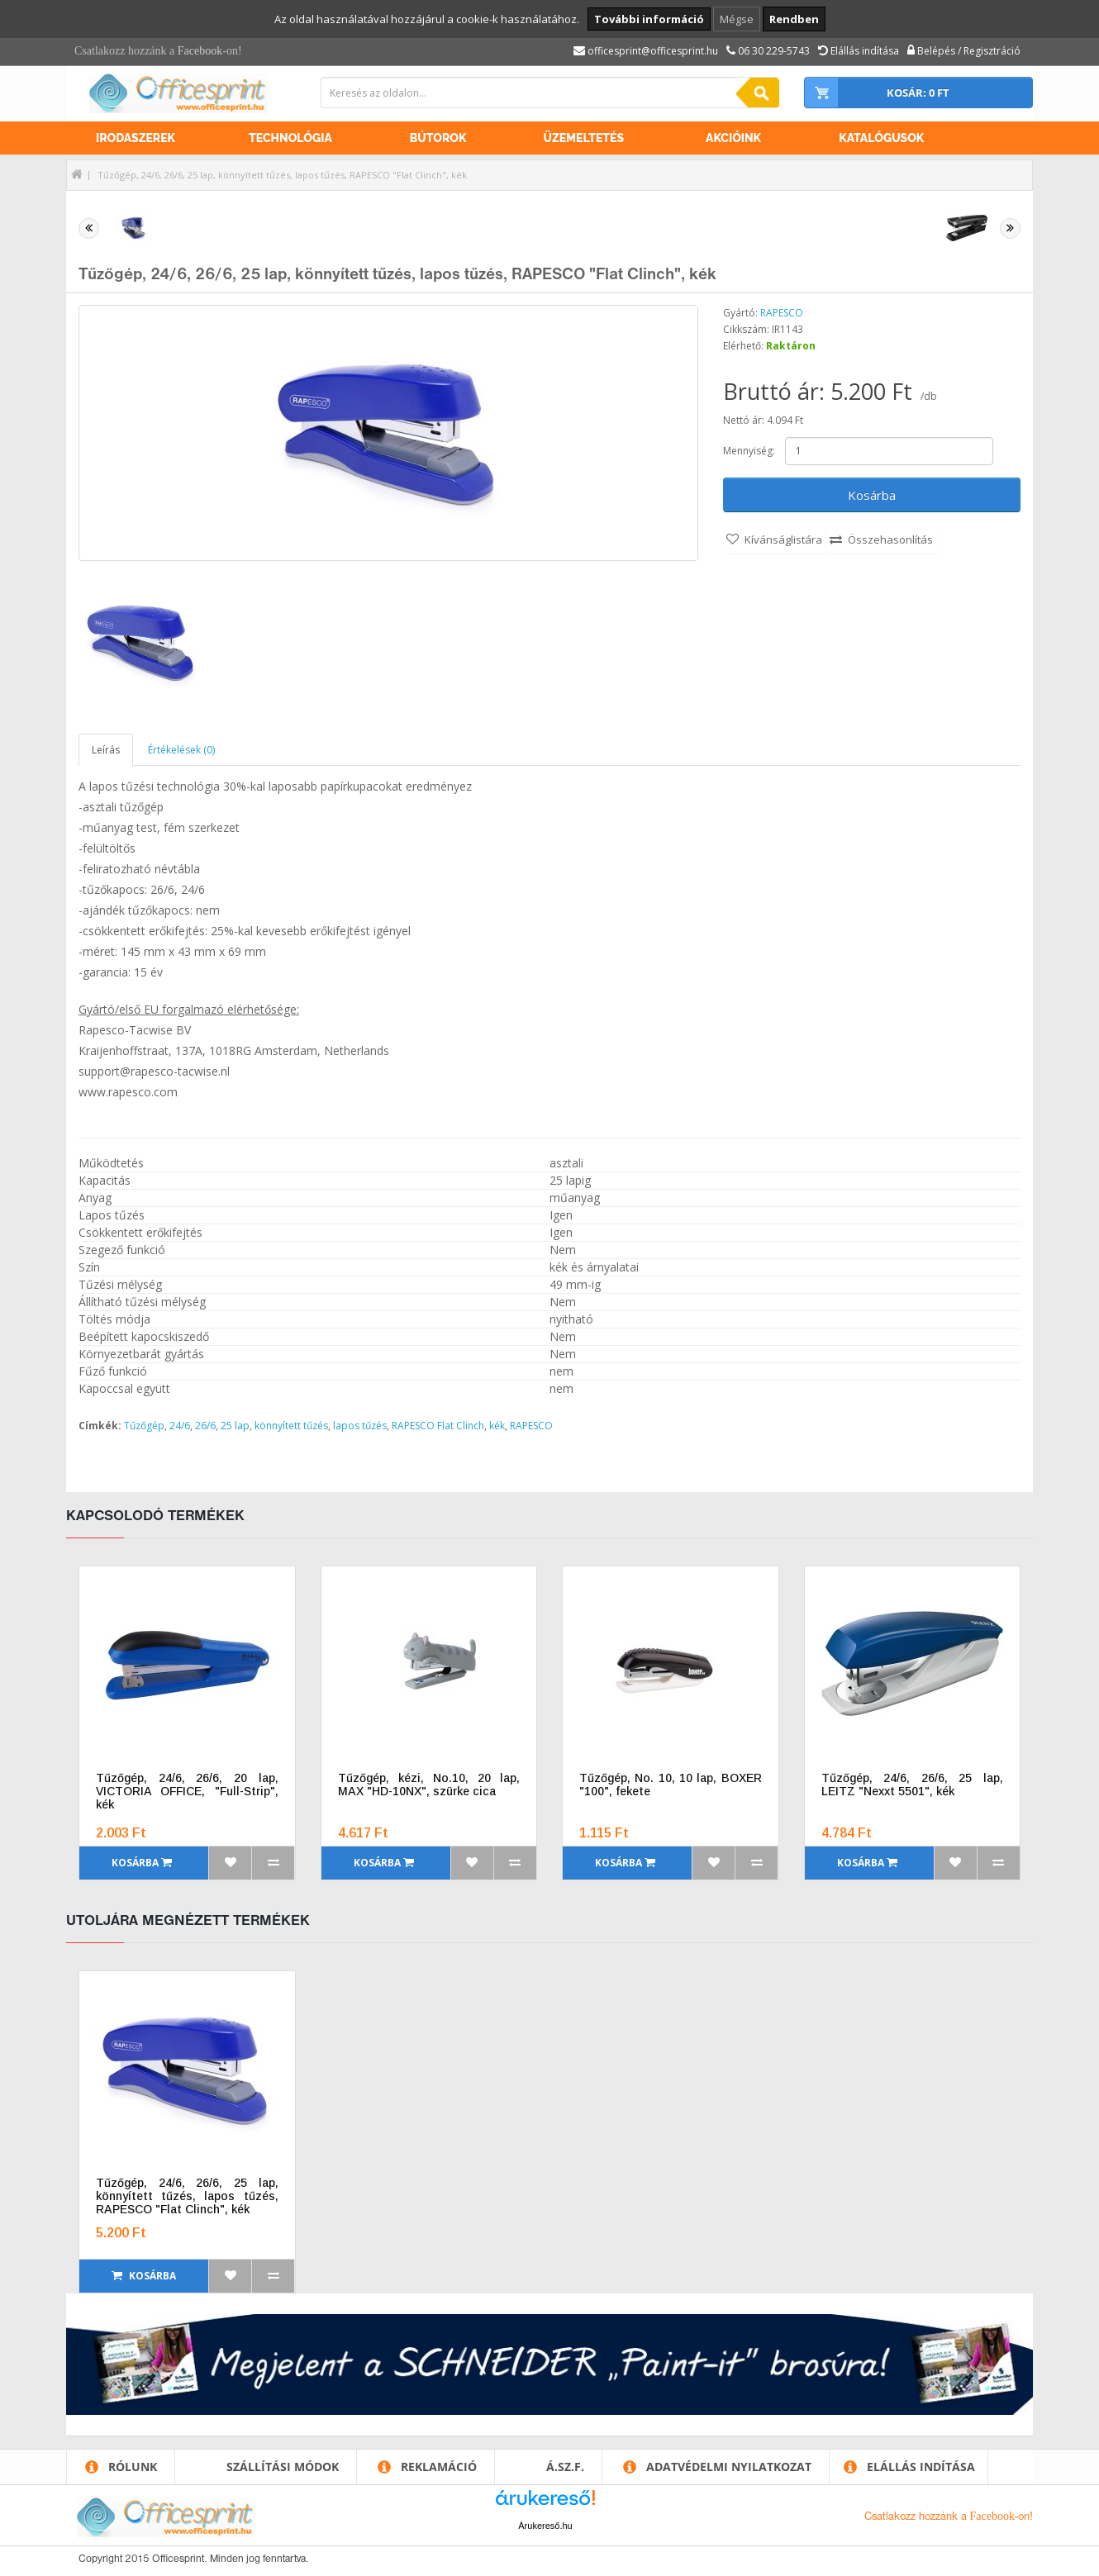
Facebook (200, 51)
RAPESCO (781, 313)
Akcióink (733, 138)
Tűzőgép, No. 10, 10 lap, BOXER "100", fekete (670, 1784)
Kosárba (872, 495)
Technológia (290, 138)
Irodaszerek (135, 138)
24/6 (179, 1426)
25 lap (235, 1426)
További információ (649, 19)
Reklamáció (439, 2466)
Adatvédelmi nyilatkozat (728, 2466)
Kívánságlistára (783, 539)
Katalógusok (881, 138)
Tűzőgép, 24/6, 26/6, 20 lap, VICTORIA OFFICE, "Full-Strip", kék (187, 1791)
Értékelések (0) (181, 750)
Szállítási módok (282, 2466)
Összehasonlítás (890, 539)
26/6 (205, 1426)
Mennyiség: (749, 451)
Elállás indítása (921, 2466)
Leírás (106, 750)
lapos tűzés (360, 1426)
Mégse (737, 19)
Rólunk (132, 2466)
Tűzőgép (144, 1426)
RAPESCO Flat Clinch (438, 1426)
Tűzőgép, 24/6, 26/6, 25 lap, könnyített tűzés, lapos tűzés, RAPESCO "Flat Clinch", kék (282, 175)
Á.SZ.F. (565, 2466)
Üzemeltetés (583, 138)
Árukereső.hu (545, 2526)
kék (497, 1426)
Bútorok (438, 138)
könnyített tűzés (291, 1426)
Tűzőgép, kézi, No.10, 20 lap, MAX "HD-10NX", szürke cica (429, 1784)
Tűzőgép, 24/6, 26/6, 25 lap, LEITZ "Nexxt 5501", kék (912, 1784)
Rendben (794, 19)
